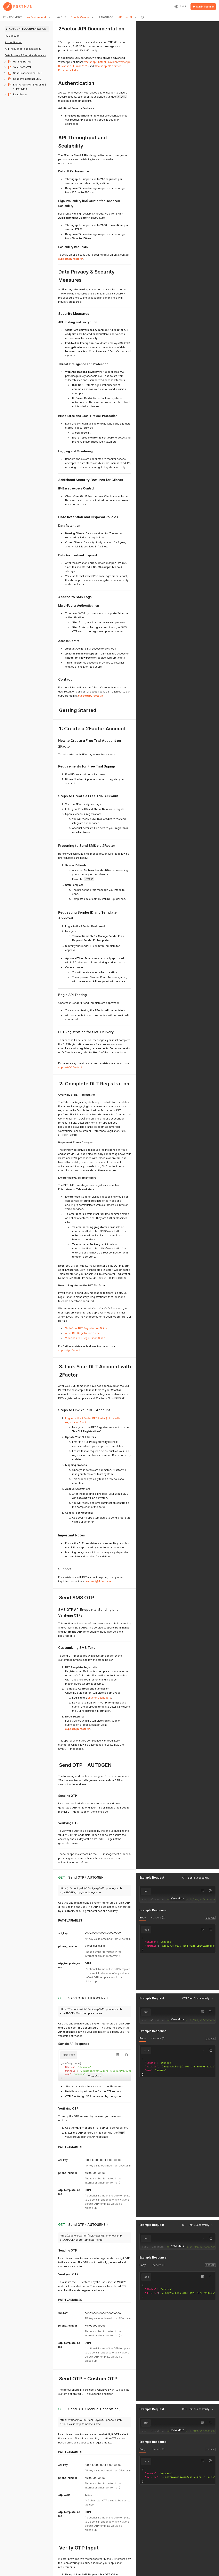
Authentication (13, 42)
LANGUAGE (106, 17)
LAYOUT (61, 17)
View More (177, 1898)
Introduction (12, 35)
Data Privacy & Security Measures (25, 55)
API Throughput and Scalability (23, 48)
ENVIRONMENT (12, 17)
